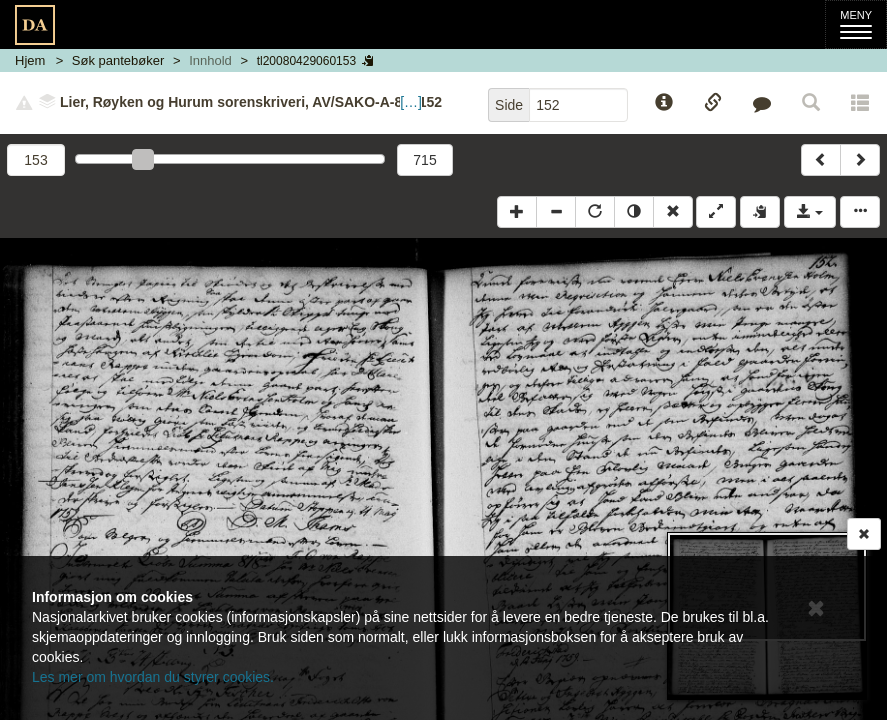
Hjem (30, 60)
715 (424, 160)
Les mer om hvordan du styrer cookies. (153, 677)
